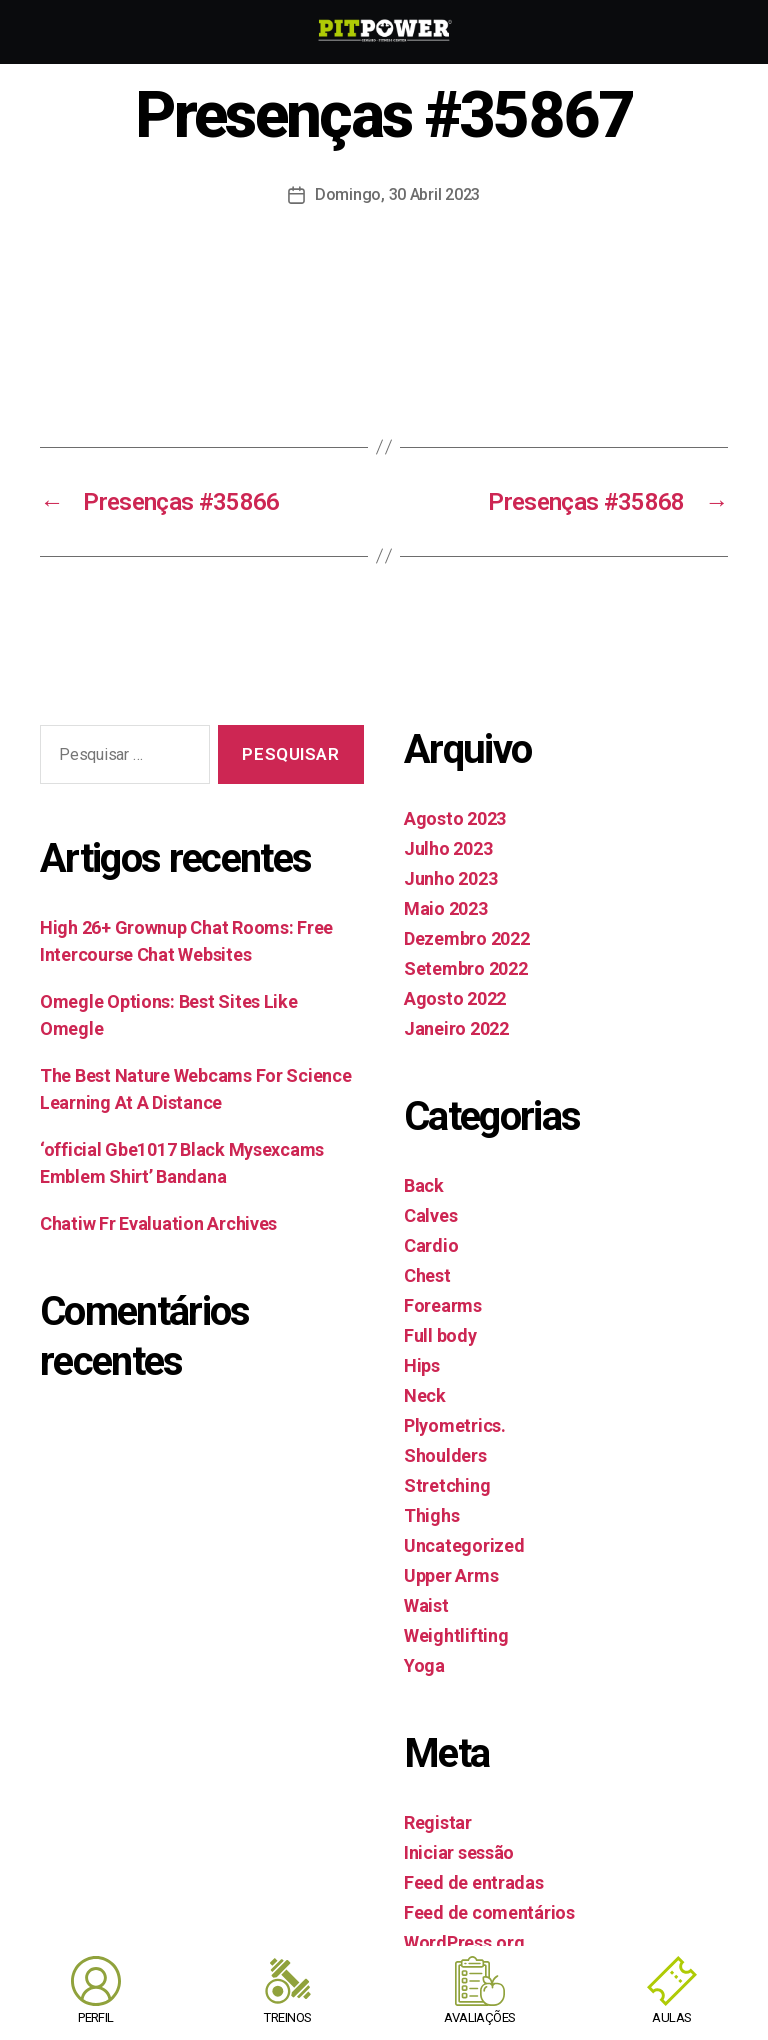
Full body (440, 1335)
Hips (422, 1365)
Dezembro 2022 (467, 938)
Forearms (443, 1305)
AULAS (671, 2017)
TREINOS (287, 2017)
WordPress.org (464, 1942)
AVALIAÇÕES (480, 2017)
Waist (426, 1605)
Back (424, 1185)
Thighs (431, 1515)
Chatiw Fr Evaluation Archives (158, 1223)
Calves (430, 1215)
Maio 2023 (446, 908)
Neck (425, 1395)
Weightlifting (456, 1635)
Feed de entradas (474, 1882)
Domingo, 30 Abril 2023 (397, 194)
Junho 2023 (450, 878)
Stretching (447, 1485)
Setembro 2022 (466, 968)
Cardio (431, 1245)
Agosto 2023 (455, 818)
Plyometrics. (455, 1425)
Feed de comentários (489, 1912)
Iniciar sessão (459, 1852)
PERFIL (96, 2017)
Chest (427, 1275)
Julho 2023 (448, 848)
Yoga (424, 1665)
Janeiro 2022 (456, 1028)
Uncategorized (464, 1545)
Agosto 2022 (455, 998)
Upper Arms (451, 1575)
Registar (438, 1822)
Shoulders (445, 1455)
